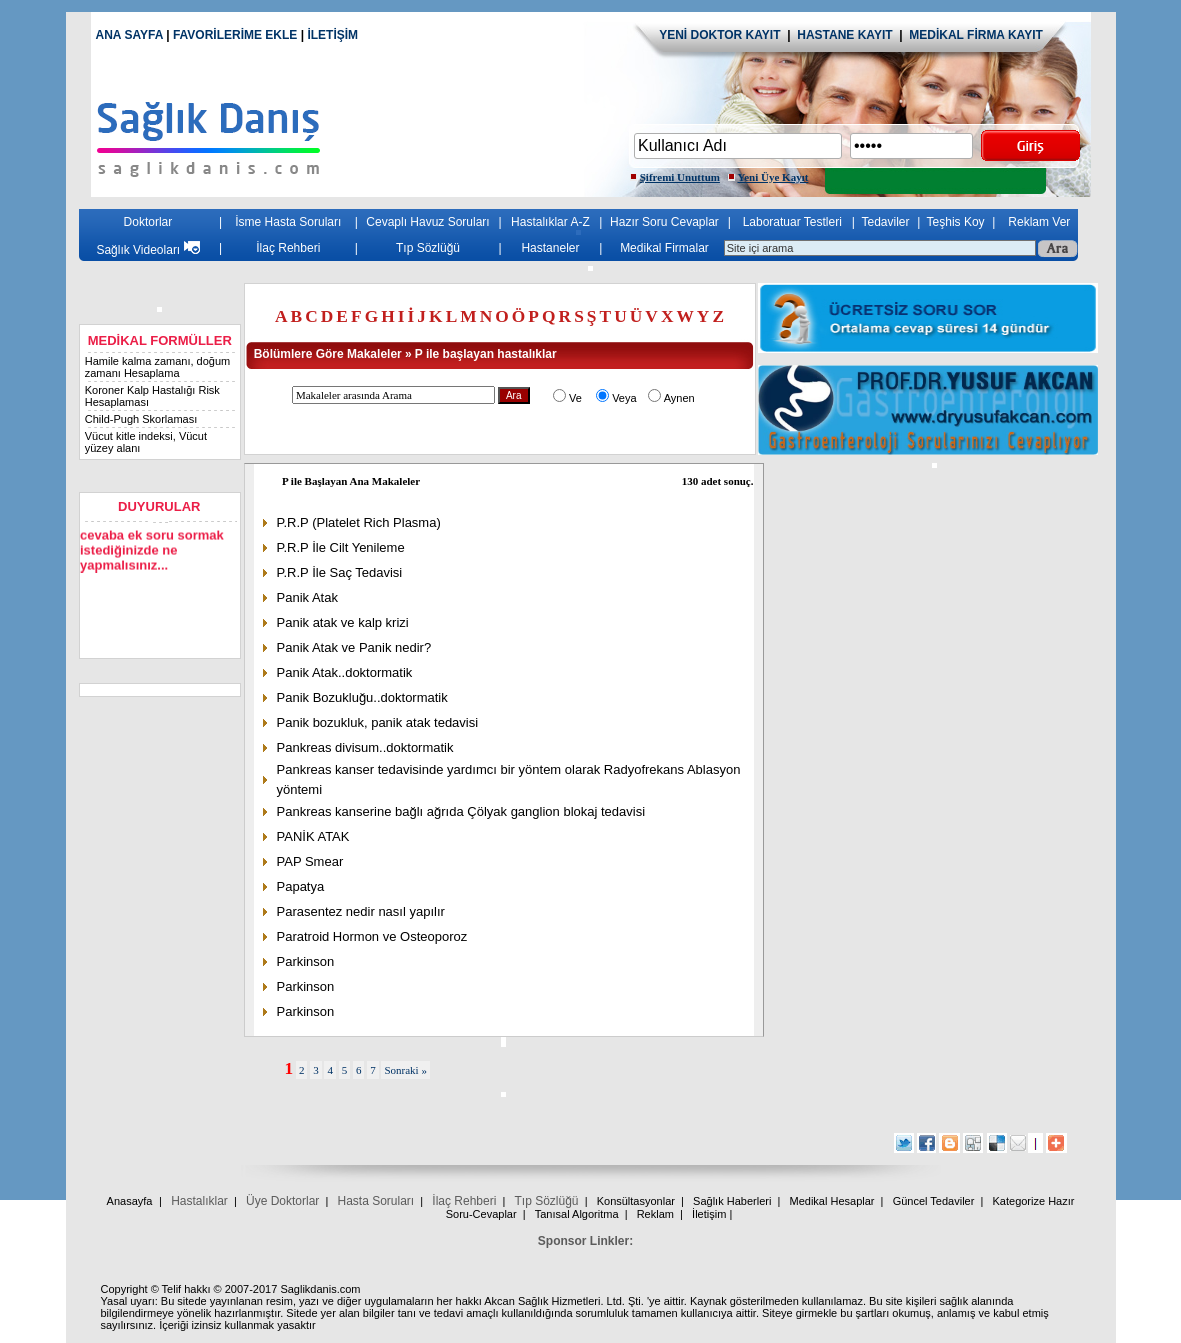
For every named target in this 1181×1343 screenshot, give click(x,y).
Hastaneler (552, 248)
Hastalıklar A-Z (552, 222)
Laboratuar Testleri (794, 222)
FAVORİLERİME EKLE (237, 35)
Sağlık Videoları (149, 250)
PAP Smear (312, 861)
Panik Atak (309, 597)
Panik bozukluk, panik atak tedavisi (380, 722)
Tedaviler (888, 222)
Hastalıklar (199, 1201)
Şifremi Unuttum (680, 177)
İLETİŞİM (332, 35)
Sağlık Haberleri (732, 1201)
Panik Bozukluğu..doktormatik (366, 697)
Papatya (303, 886)
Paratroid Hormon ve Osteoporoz (374, 936)
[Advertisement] (936, 608)
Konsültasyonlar (636, 1201)
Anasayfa (130, 1201)
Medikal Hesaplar (832, 1201)
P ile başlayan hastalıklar (488, 354)
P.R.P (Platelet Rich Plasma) (361, 522)
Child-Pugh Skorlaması (143, 419)
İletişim (709, 1214)
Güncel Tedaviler (934, 1201)
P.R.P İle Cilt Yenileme (343, 547)
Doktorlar (150, 222)
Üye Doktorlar (282, 1201)
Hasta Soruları (375, 1201)
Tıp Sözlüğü (430, 248)
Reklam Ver (1041, 222)
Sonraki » (407, 1070)
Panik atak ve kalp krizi (345, 622)
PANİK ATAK (315, 836)
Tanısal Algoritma (577, 1214)
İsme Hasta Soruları (290, 222)
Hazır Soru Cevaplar (666, 222)
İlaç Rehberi (290, 248)
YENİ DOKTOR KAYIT (719, 35)
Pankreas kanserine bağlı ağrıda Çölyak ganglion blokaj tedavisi (463, 811)
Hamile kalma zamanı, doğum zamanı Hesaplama (160, 367)
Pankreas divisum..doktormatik (367, 747)
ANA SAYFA (129, 35)
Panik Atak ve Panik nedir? (356, 647)
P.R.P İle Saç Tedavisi (342, 572)
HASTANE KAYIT (848, 35)
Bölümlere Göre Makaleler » (335, 354)
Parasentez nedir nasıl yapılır (363, 911)
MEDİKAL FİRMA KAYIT (976, 35)
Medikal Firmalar (666, 248)
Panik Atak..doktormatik (347, 672)
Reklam (655, 1214)
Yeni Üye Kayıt (773, 177)
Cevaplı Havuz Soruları (429, 222)
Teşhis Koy (958, 222)
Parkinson (308, 961)
